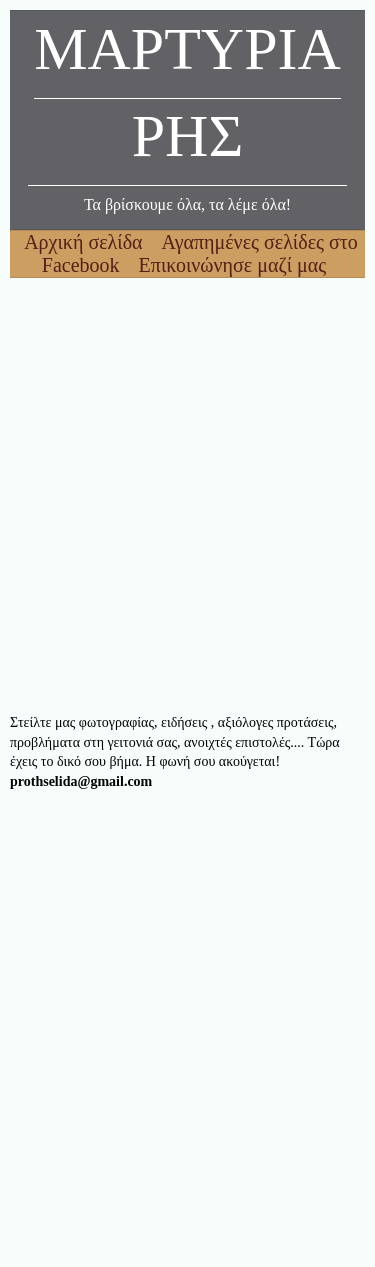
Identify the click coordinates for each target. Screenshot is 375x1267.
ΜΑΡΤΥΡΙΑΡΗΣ (187, 98)
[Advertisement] (187, 495)
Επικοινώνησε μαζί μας (233, 265)
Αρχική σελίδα (85, 242)
